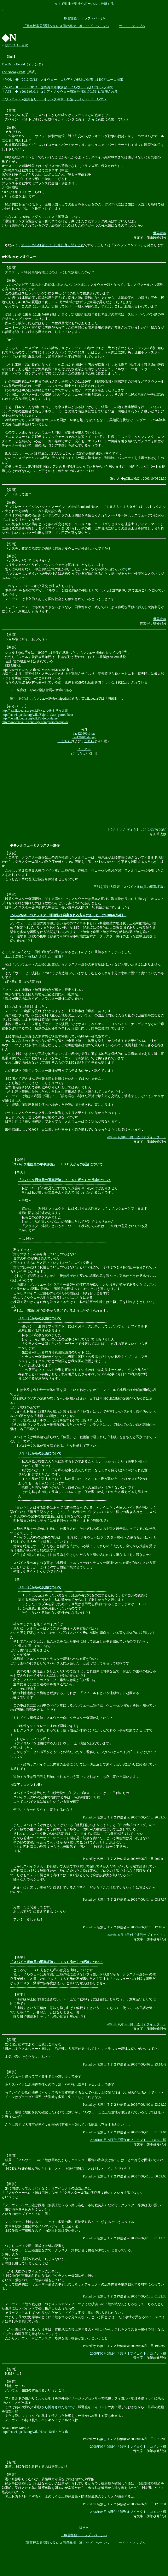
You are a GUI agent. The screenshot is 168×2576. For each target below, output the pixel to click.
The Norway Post (13, 72)
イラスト (84, 749)
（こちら (64, 741)
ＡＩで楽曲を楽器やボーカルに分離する (84, 3)
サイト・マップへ (132, 26)
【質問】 (11, 110)
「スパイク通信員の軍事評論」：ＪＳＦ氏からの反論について (56, 1962)
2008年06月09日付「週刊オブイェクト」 (136, 1137)
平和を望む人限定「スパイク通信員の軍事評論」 (129, 887)
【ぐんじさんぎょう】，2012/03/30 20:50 (136, 829)
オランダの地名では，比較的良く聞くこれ (52, 245)
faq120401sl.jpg (84, 733)
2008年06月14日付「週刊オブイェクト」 (136, 1935)
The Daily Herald (13, 64)
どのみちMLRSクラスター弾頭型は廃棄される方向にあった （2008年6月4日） (68, 915)
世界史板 (159, 233)
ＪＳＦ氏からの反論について (39, 1318)
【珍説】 (11, 853)
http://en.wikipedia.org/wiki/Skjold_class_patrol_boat (37, 714)
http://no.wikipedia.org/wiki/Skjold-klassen (30, 718)
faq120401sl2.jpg (84, 737)
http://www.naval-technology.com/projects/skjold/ (35, 722)
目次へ (84, 2527)
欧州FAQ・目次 (16, 45)
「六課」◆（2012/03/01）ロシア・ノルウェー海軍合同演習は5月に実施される (60, 91)
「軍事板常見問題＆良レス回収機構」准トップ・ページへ (66, 26)
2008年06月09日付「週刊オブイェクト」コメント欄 (128, 2140)
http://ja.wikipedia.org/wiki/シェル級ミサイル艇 (35, 710)
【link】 (11, 56)
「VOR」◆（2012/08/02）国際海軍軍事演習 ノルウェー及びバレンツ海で (57, 87)
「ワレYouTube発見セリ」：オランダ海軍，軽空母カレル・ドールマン (54, 99)
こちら (89, 741)
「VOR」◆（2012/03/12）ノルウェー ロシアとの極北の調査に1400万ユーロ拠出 (62, 79)
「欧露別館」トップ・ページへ (84, 18)
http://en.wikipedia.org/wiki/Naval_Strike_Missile (35, 2431)
